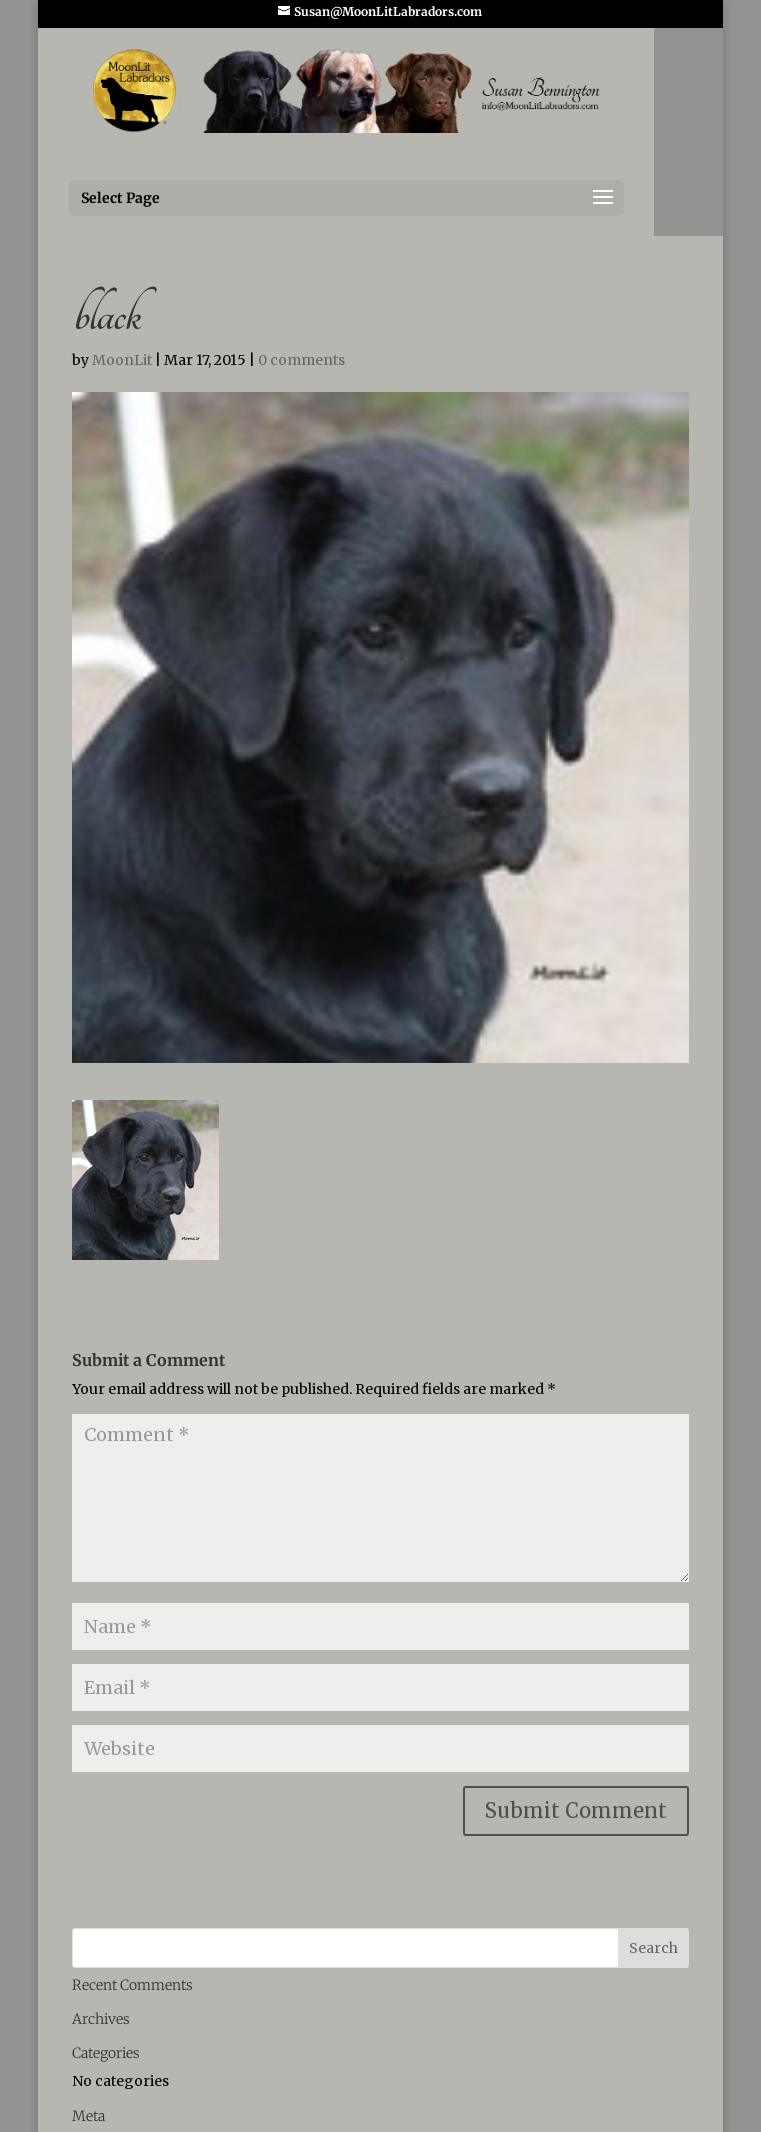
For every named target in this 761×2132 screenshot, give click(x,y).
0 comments (301, 360)
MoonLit (122, 360)
